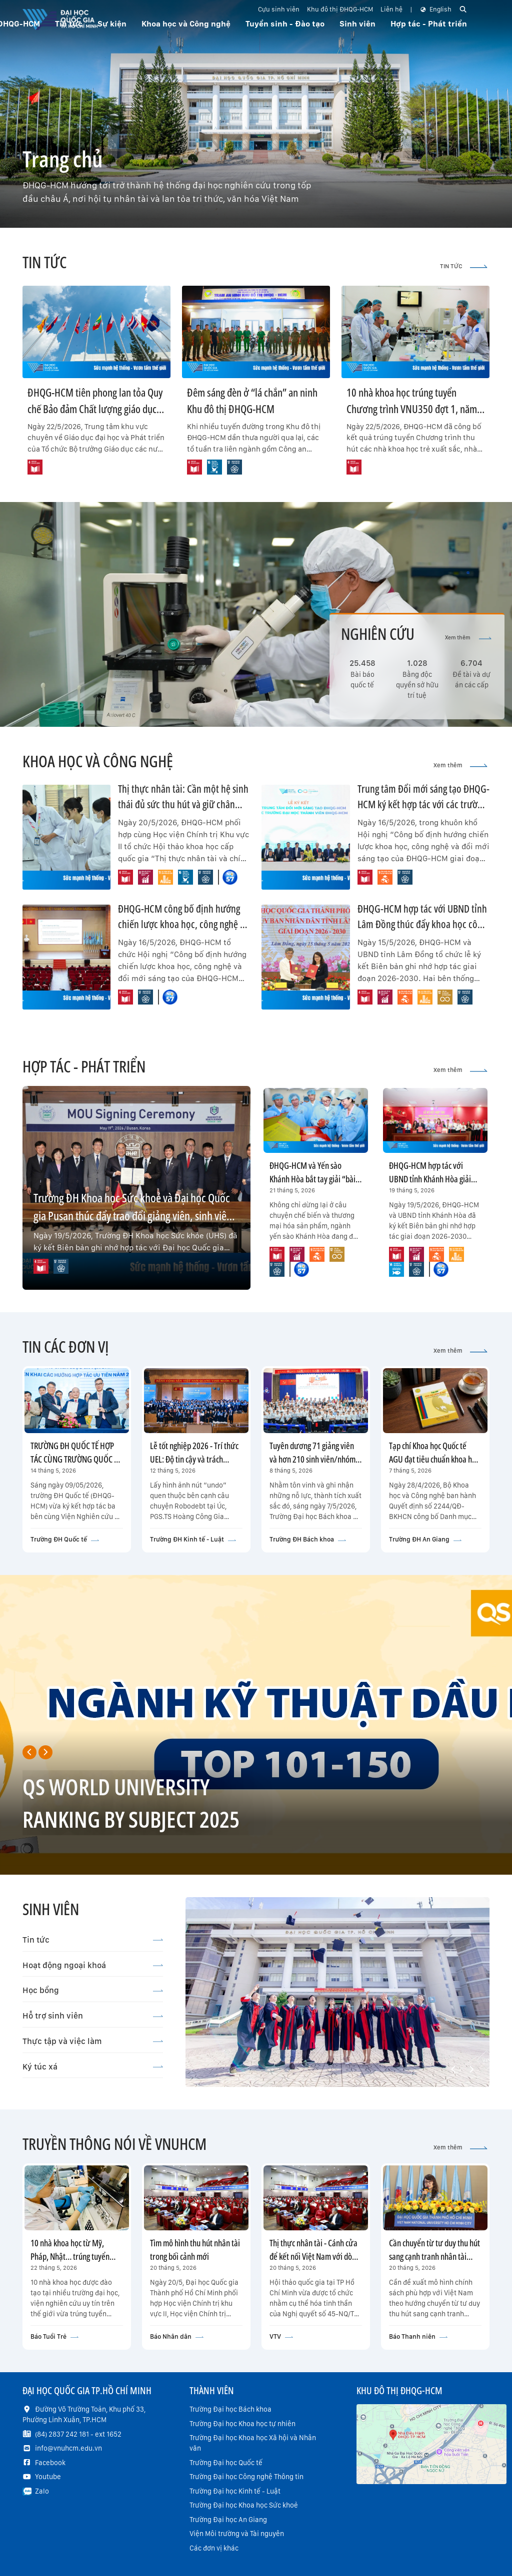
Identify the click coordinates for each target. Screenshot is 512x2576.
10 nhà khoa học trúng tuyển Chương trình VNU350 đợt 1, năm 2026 (411, 409)
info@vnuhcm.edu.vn (68, 2448)
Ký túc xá (92, 2066)
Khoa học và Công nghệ (186, 23)
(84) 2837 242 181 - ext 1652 (78, 2434)
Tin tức (92, 1940)
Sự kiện (112, 23)
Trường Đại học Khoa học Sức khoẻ (244, 2505)
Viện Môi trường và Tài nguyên (237, 2534)
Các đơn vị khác (214, 2548)
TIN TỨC (464, 266)
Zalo (42, 2491)
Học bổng (92, 1990)
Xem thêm (468, 637)
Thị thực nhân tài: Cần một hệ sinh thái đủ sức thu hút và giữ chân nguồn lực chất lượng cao (183, 804)
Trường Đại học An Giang (228, 2520)
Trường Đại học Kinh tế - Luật (235, 2491)
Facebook (50, 2463)
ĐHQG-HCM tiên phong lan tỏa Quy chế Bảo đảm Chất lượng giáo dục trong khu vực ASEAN (95, 409)
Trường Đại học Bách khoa (231, 2409)
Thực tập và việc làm (92, 2041)
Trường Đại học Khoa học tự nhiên (243, 2424)
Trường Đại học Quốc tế (226, 2463)
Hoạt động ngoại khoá (92, 1965)
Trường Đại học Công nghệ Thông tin (247, 2477)
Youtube (48, 2477)
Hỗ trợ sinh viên (92, 2016)
